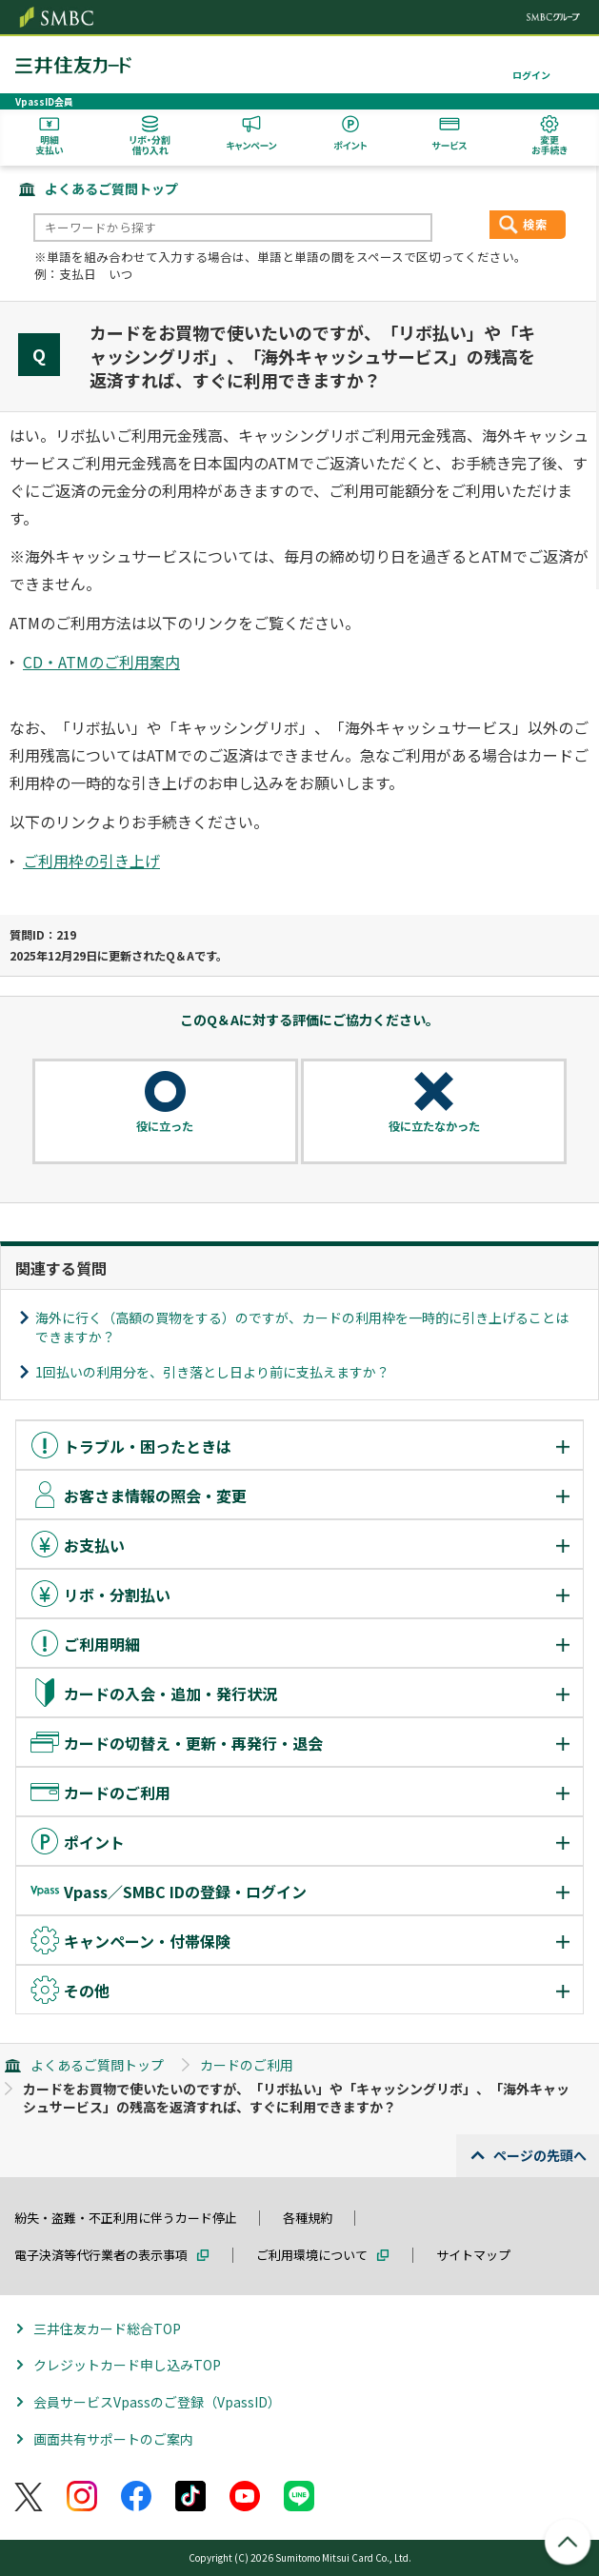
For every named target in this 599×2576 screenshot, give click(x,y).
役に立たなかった (434, 1126)
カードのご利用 (246, 2064)
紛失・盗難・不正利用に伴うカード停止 (125, 2218)
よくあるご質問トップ (111, 188)
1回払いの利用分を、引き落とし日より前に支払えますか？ (212, 1371)
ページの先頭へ (540, 2155)
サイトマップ (473, 2255)
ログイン (531, 75)
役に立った (164, 1126)
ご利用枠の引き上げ (91, 860)
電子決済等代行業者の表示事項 (101, 2255)
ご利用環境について (312, 2255)
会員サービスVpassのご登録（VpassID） (157, 2401)
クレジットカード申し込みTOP (127, 2364)
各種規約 (307, 2218)
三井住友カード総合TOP (107, 2328)
